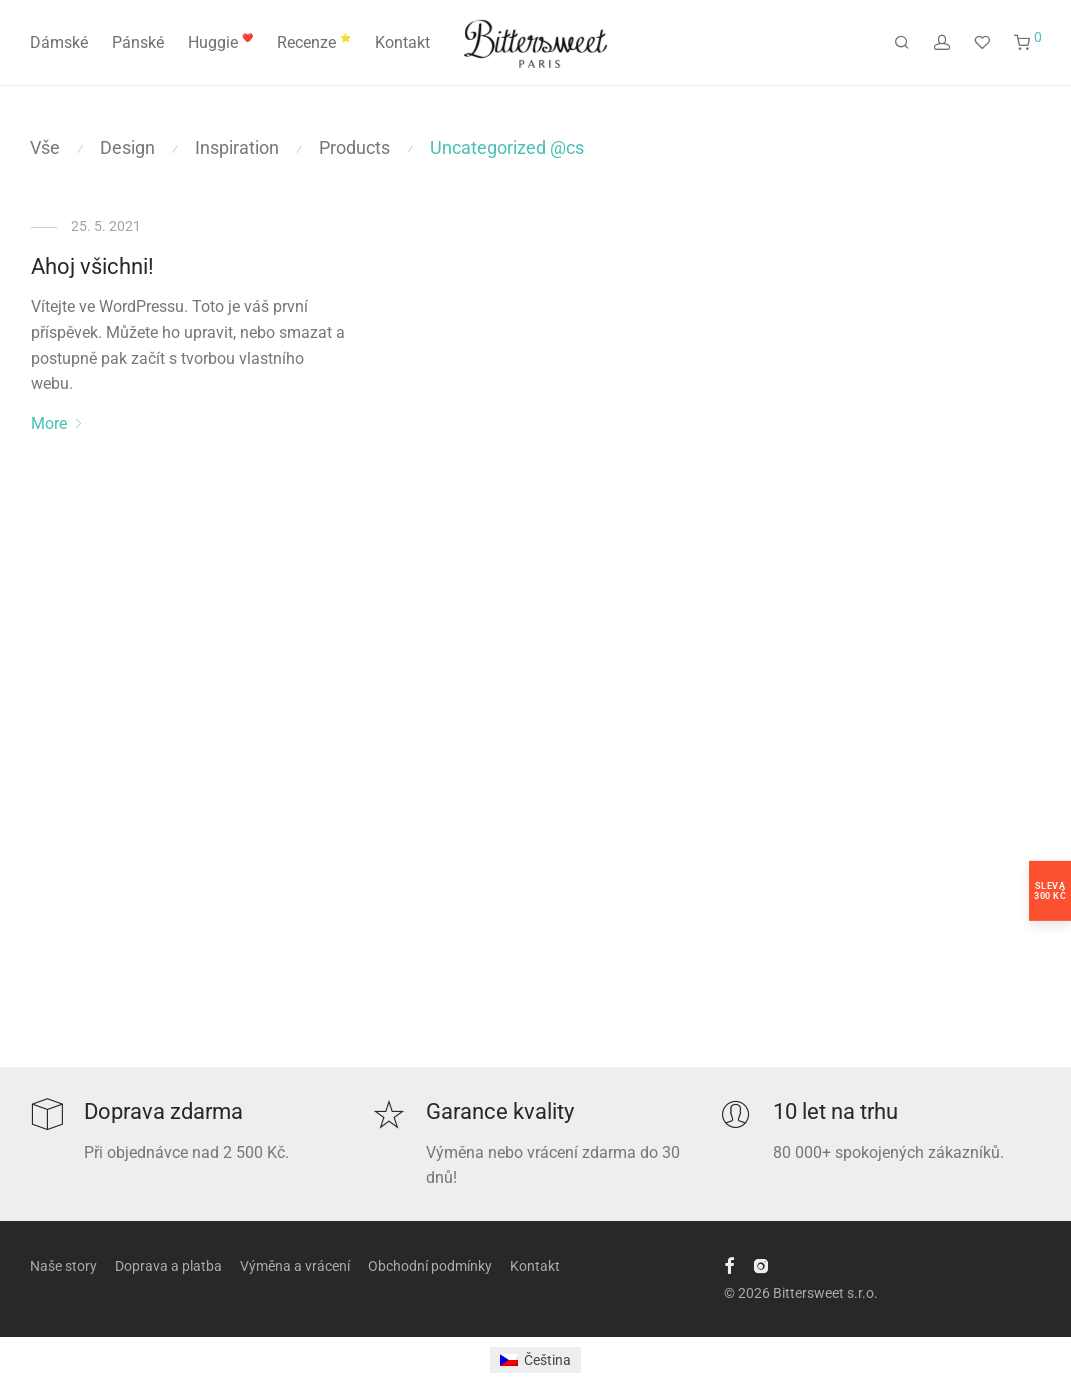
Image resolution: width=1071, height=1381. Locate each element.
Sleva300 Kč (1050, 890)
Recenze (314, 42)
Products (354, 147)
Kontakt (402, 42)
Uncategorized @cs (507, 147)
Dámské (59, 42)
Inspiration (237, 147)
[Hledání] (902, 43)
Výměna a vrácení (295, 1266)
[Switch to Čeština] (535, 1360)
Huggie (220, 42)
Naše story (63, 1266)
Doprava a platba (168, 1266)
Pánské (138, 42)
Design (127, 147)
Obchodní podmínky (430, 1266)
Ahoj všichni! (92, 266)
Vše (45, 147)
